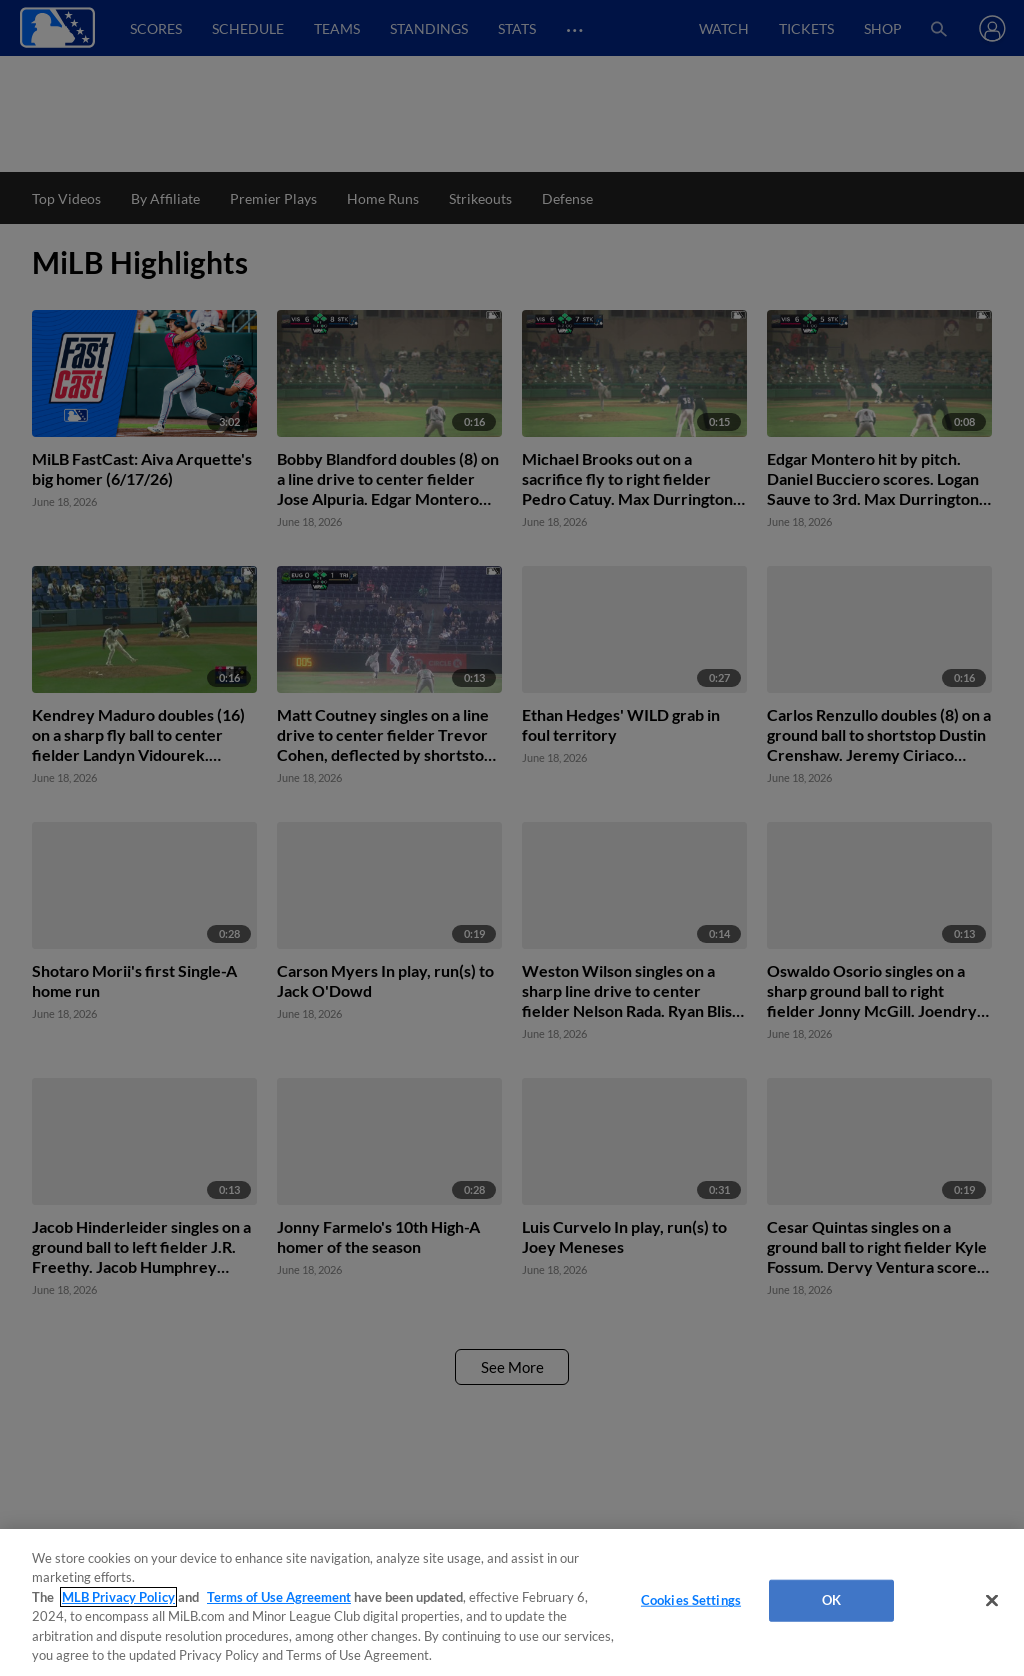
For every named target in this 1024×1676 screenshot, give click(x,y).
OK (831, 1600)
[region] (512, 1602)
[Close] (992, 1601)
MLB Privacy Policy (118, 1597)
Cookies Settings (691, 1600)
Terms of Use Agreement (279, 1597)
